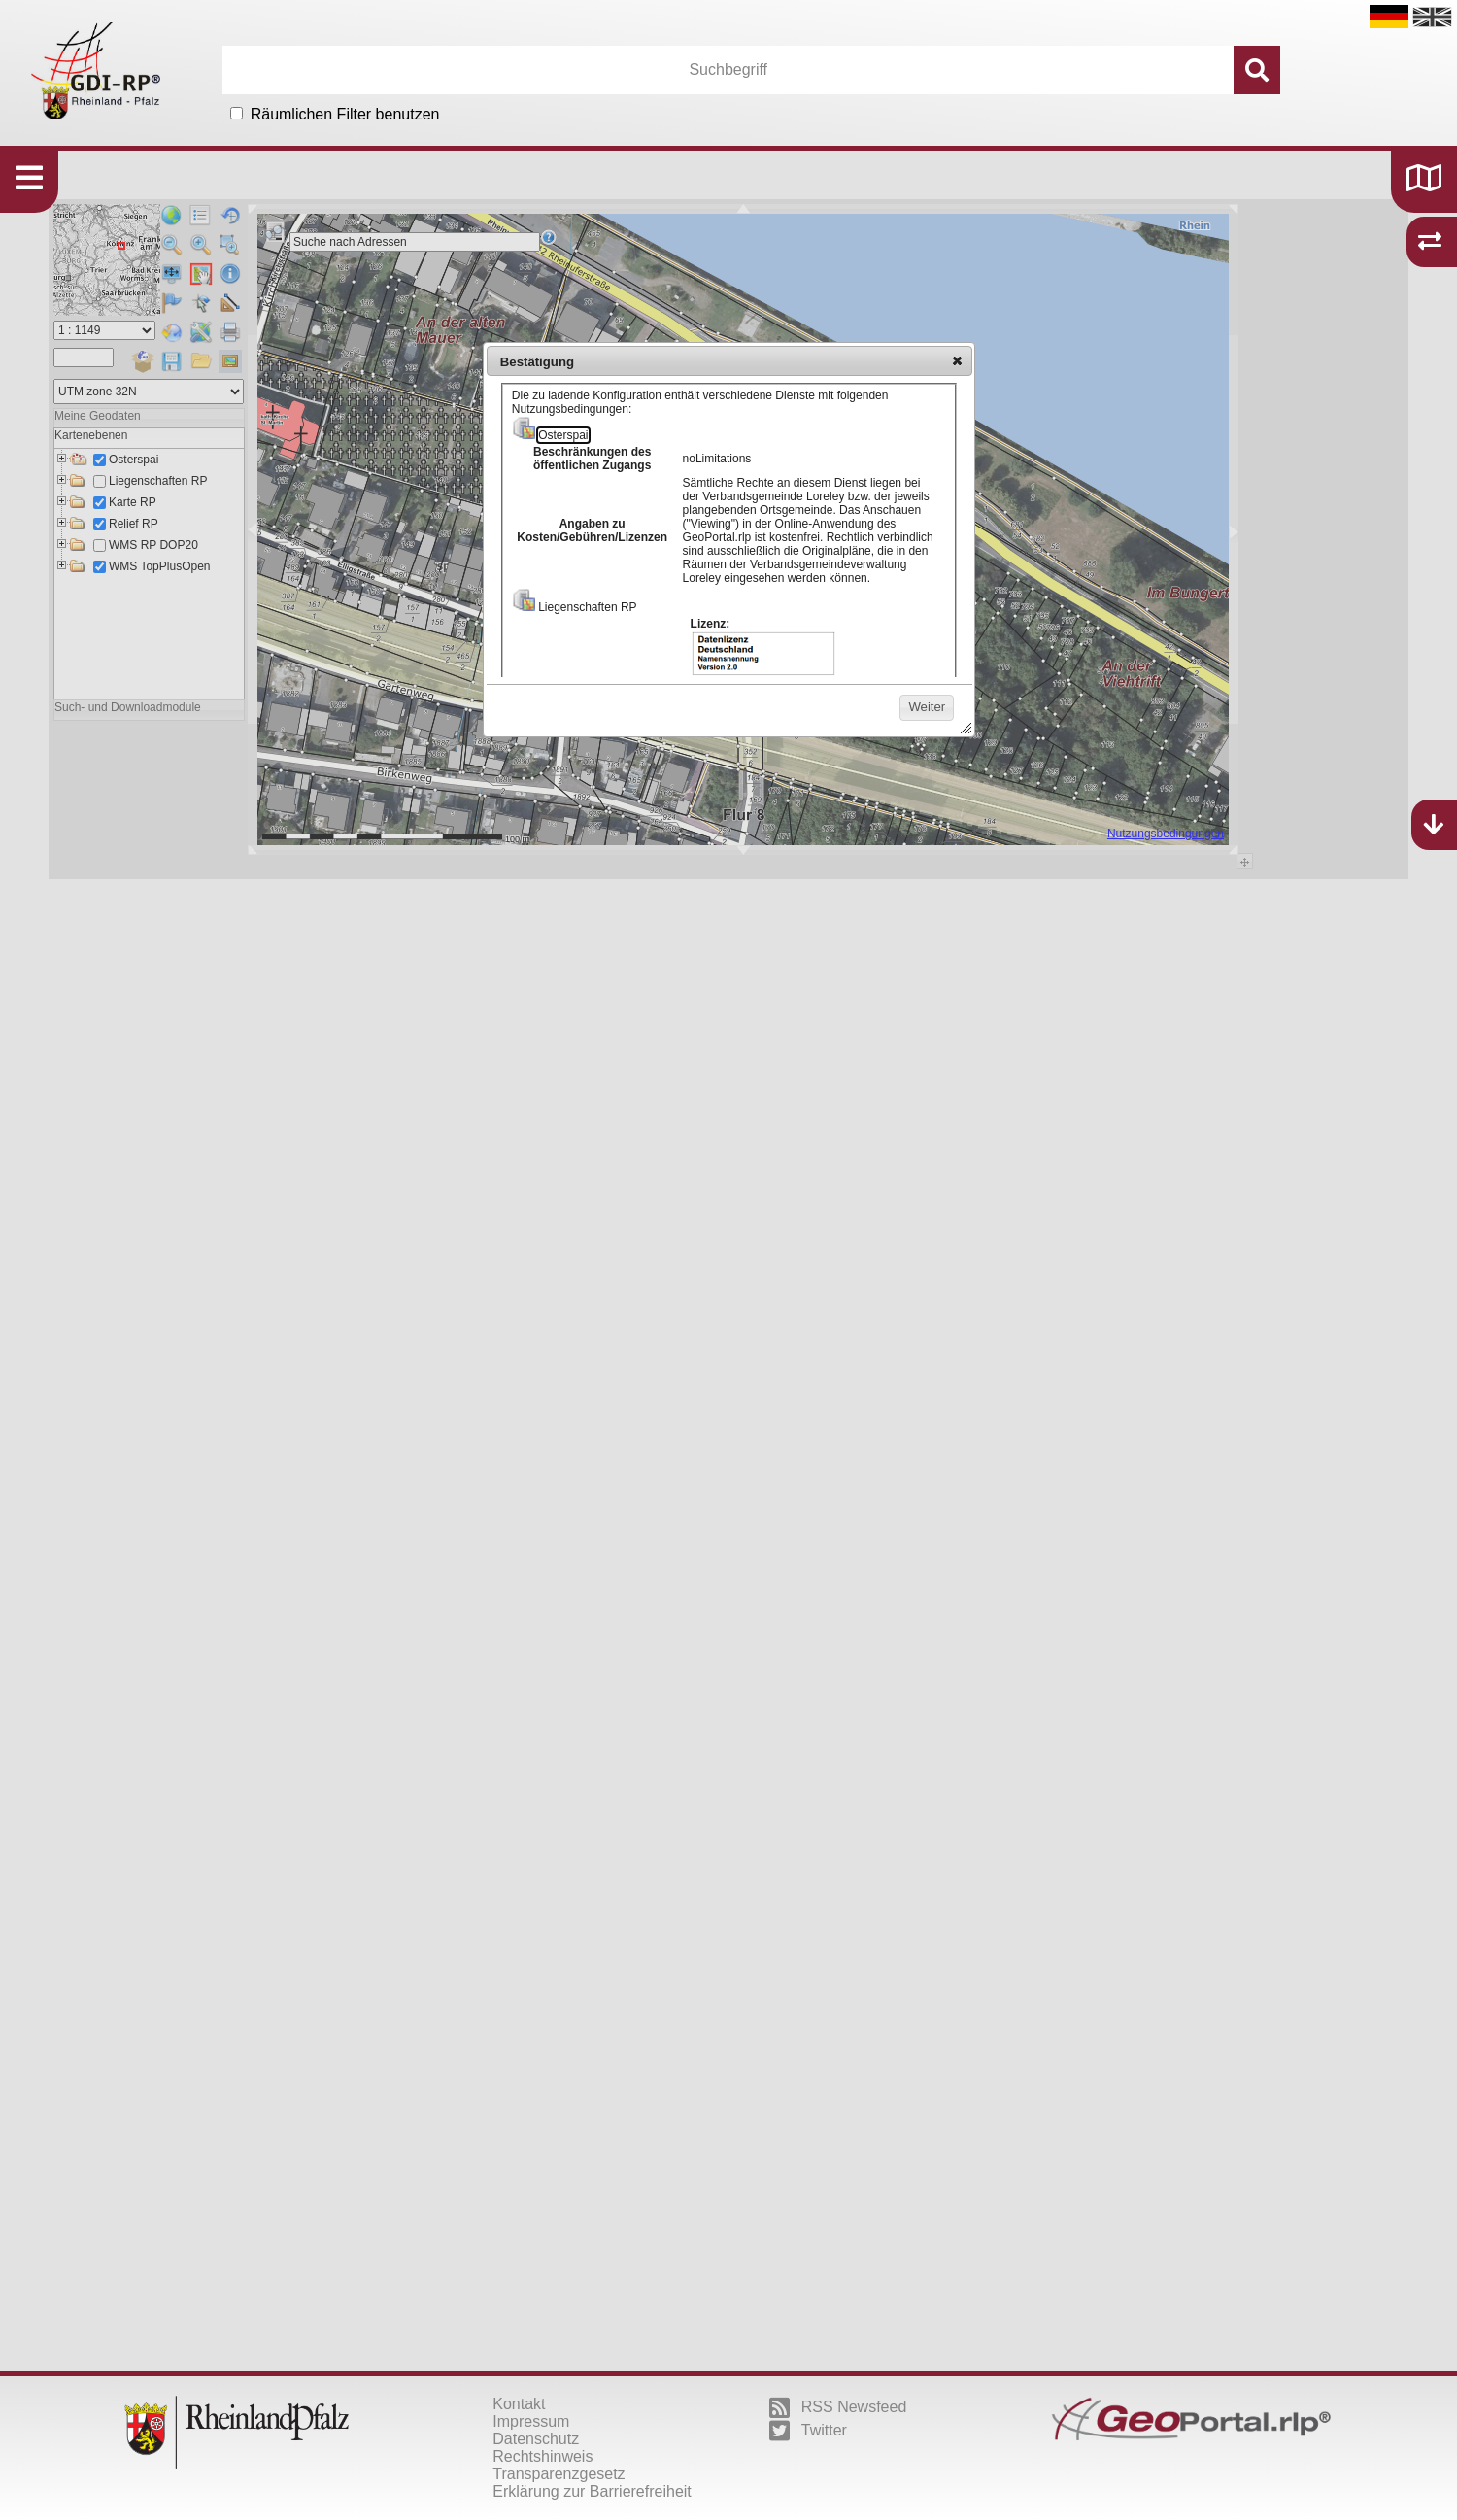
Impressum (530, 2421)
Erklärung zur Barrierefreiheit (592, 2491)
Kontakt (518, 2404)
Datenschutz (535, 2439)
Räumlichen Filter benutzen (345, 114)
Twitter (808, 2430)
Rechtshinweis (542, 2456)
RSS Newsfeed (838, 2407)
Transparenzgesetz (558, 2474)
